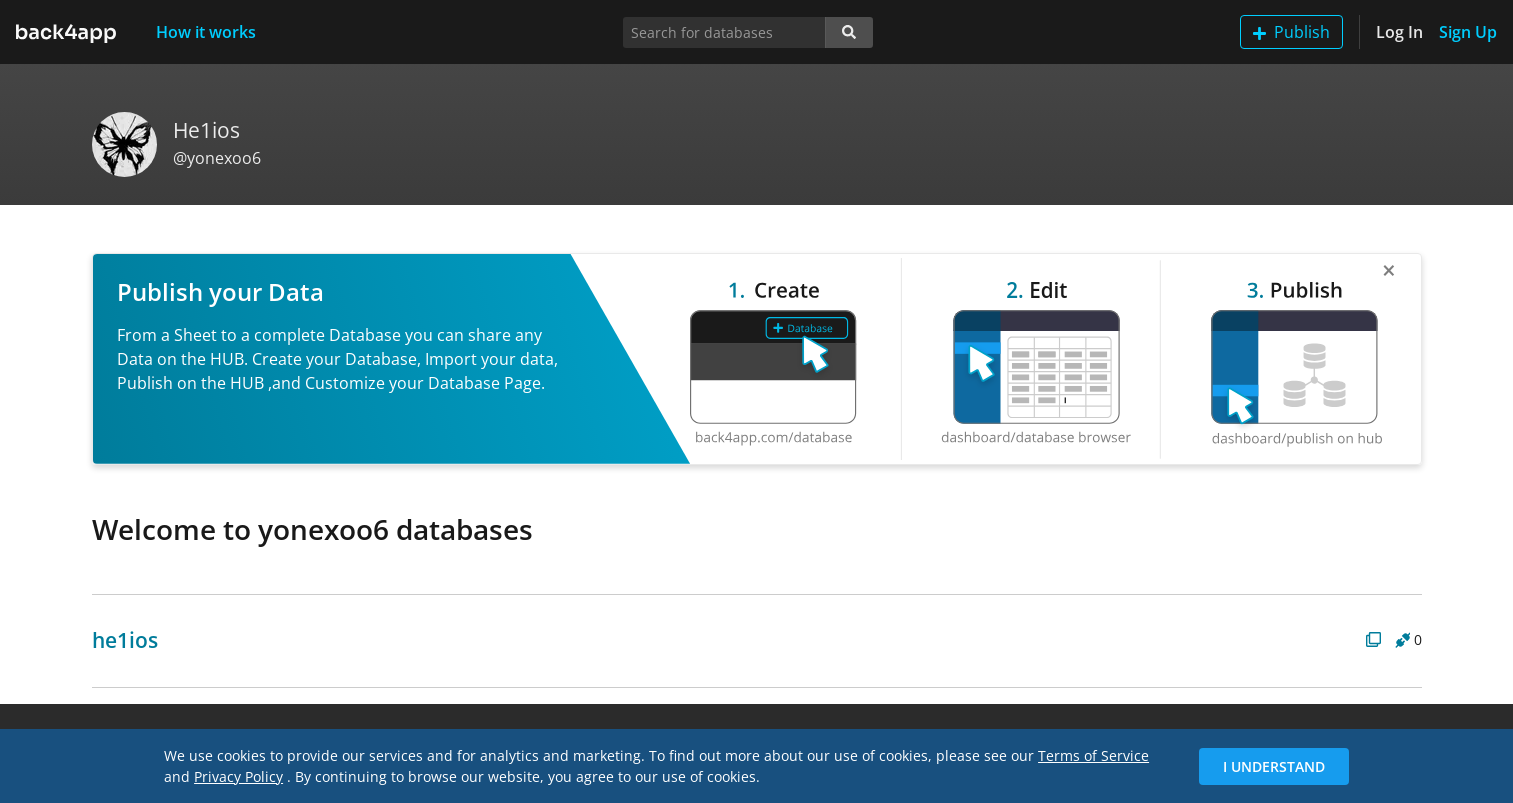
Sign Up (1468, 32)
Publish (1291, 32)
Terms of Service (1093, 755)
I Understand (1274, 766)
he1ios (125, 640)
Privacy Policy (238, 776)
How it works (206, 32)
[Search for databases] (724, 32)
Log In (1399, 32)
